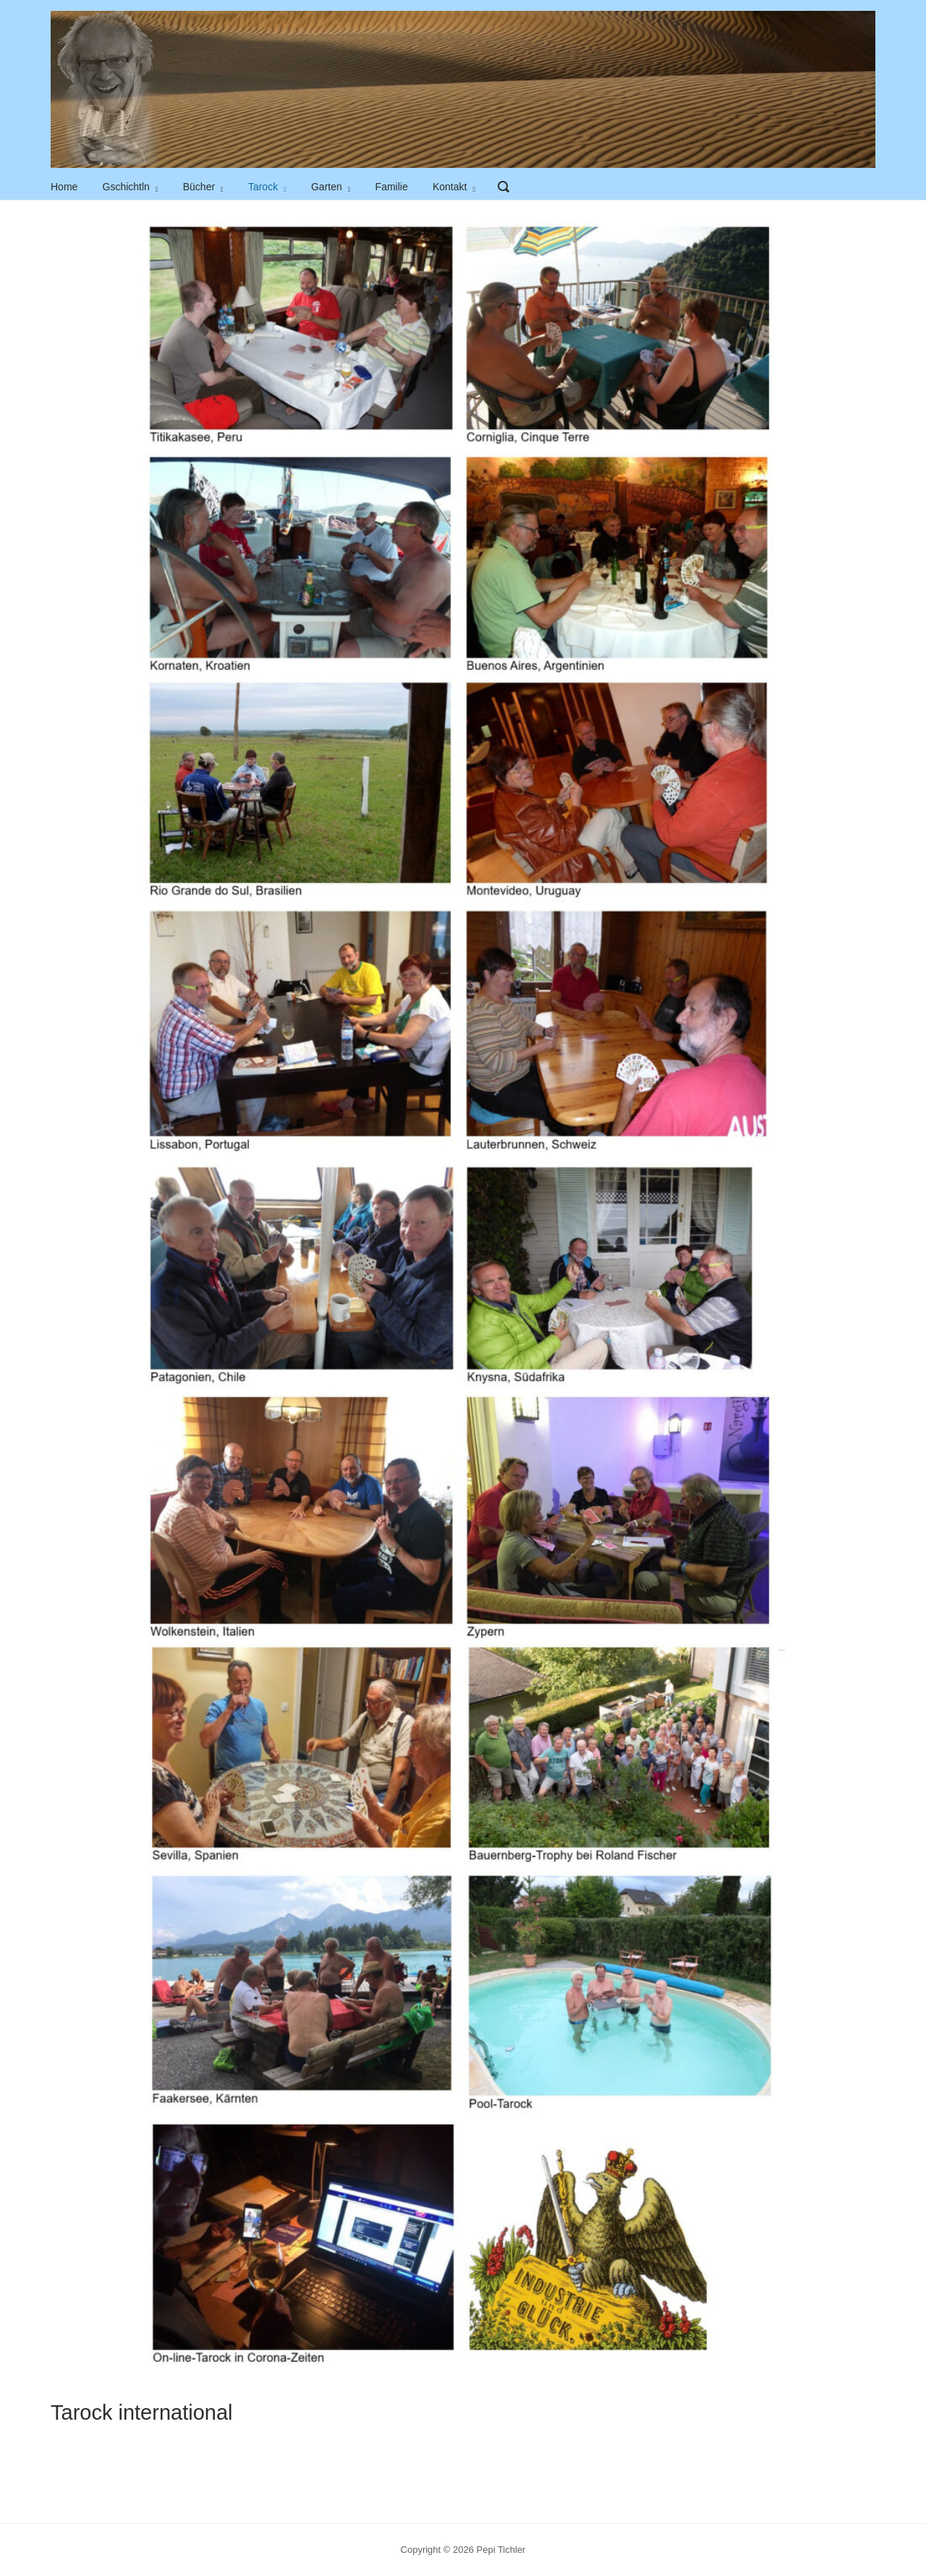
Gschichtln (126, 186)
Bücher (199, 186)
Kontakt (450, 186)
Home (64, 186)
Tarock (263, 186)
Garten (326, 186)
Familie (391, 186)
